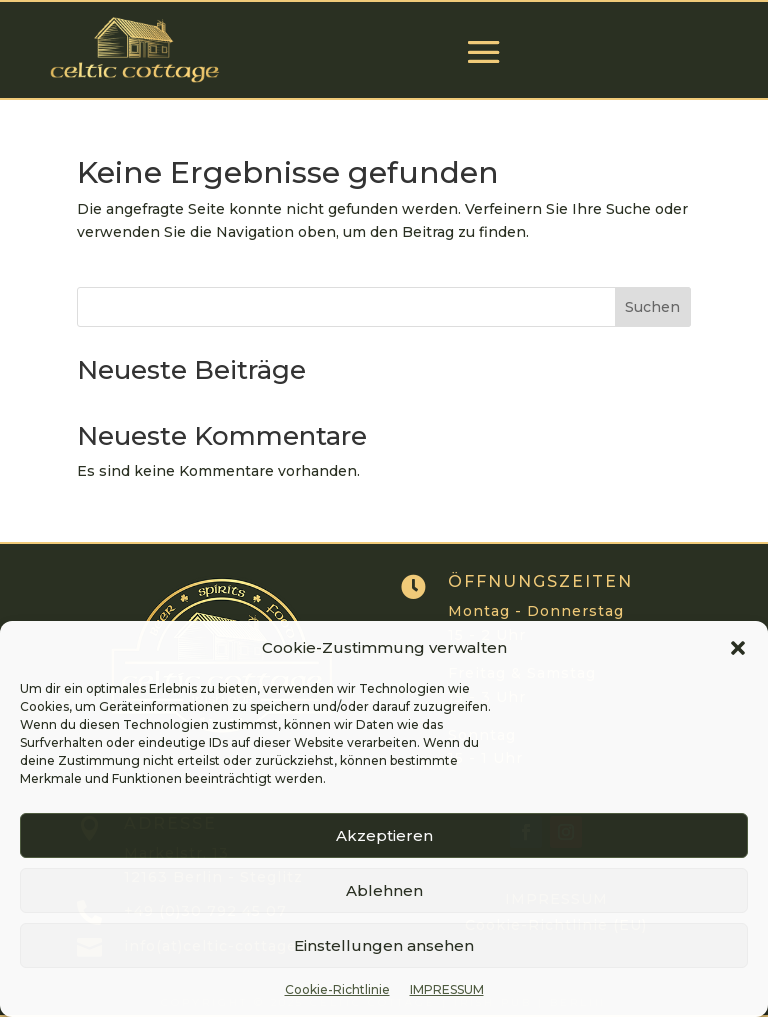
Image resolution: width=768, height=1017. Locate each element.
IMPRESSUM (447, 989)
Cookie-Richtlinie (337, 989)
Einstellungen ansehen (384, 945)
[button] (738, 648)
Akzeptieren (384, 835)
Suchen (652, 307)
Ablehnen (384, 890)
